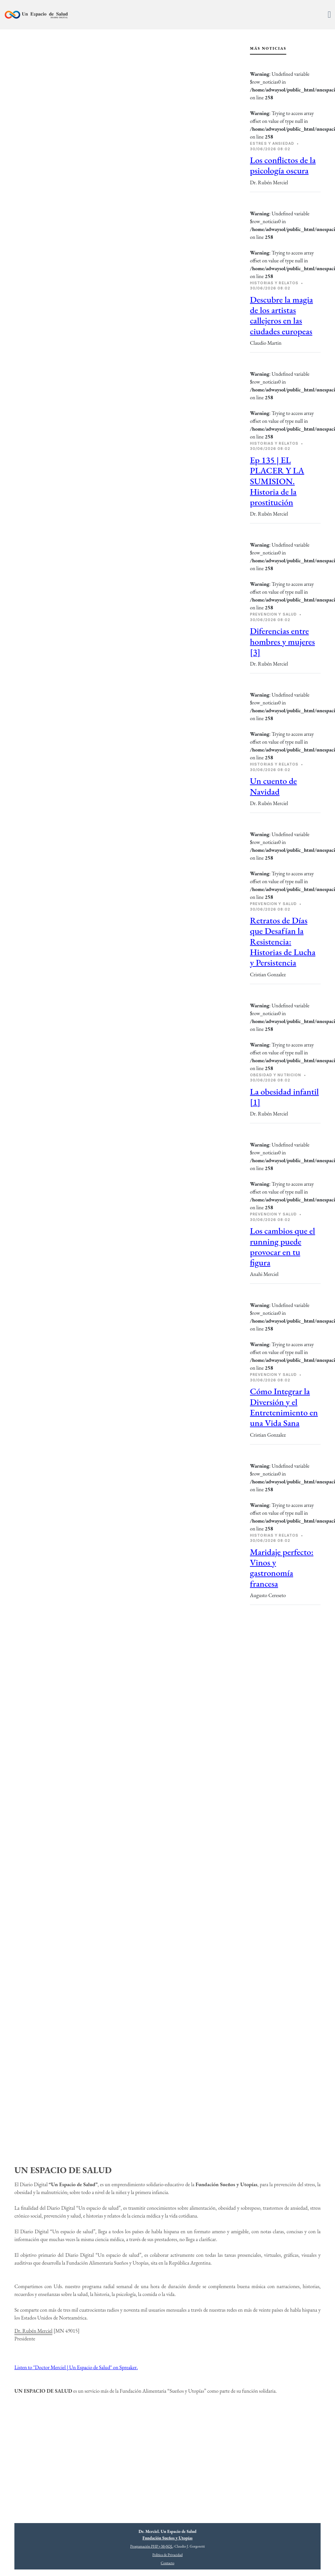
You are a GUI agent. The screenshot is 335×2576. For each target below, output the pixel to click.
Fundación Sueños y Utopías (168, 2538)
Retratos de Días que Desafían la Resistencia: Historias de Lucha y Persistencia (282, 941)
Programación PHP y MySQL (151, 2546)
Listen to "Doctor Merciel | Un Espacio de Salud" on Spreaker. (76, 2367)
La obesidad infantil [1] (284, 1097)
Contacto (167, 2563)
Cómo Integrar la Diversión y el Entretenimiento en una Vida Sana (284, 1406)
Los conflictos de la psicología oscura (283, 165)
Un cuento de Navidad (273, 786)
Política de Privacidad (167, 2554)
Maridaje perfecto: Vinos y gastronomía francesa (281, 1567)
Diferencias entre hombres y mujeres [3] (282, 641)
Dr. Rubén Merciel (33, 2330)
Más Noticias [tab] (268, 48)
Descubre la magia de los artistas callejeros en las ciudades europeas (281, 315)
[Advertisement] (285, 1721)
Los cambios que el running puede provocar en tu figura (282, 1246)
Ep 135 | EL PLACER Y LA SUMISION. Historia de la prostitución (277, 481)
